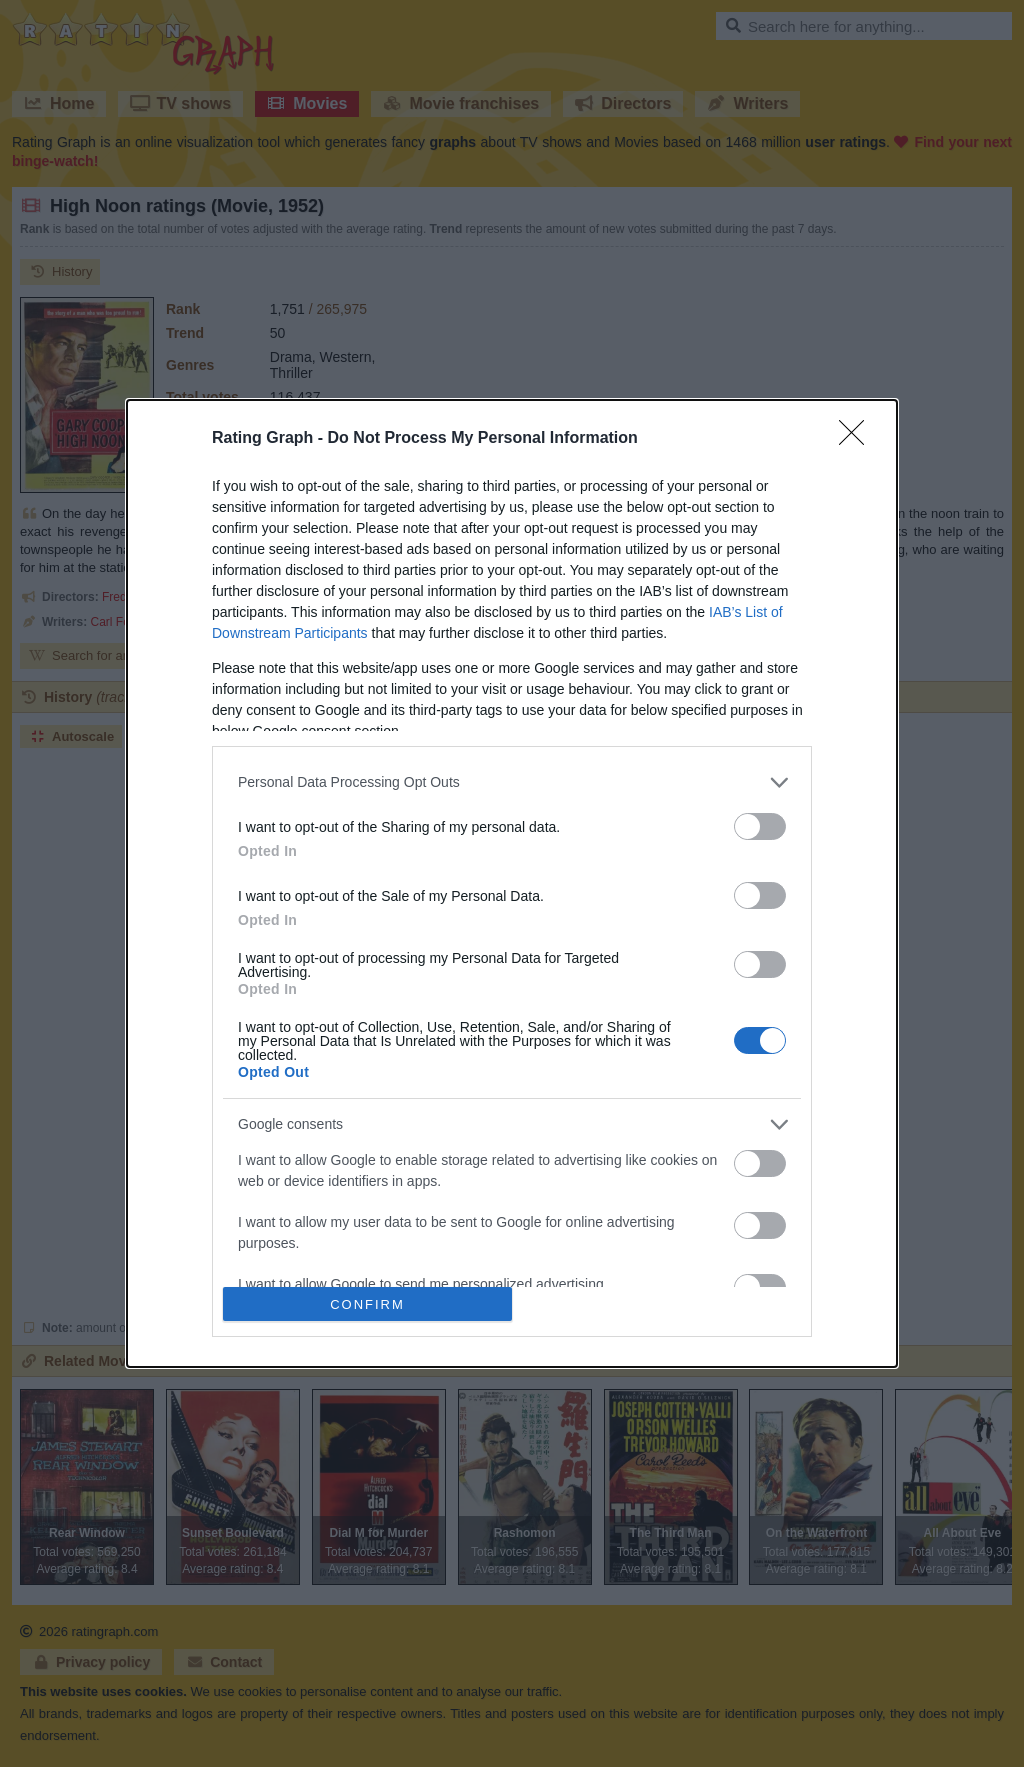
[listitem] (512, 782)
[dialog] (512, 883)
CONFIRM (367, 1304)
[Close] (858, 439)
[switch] (760, 826)
